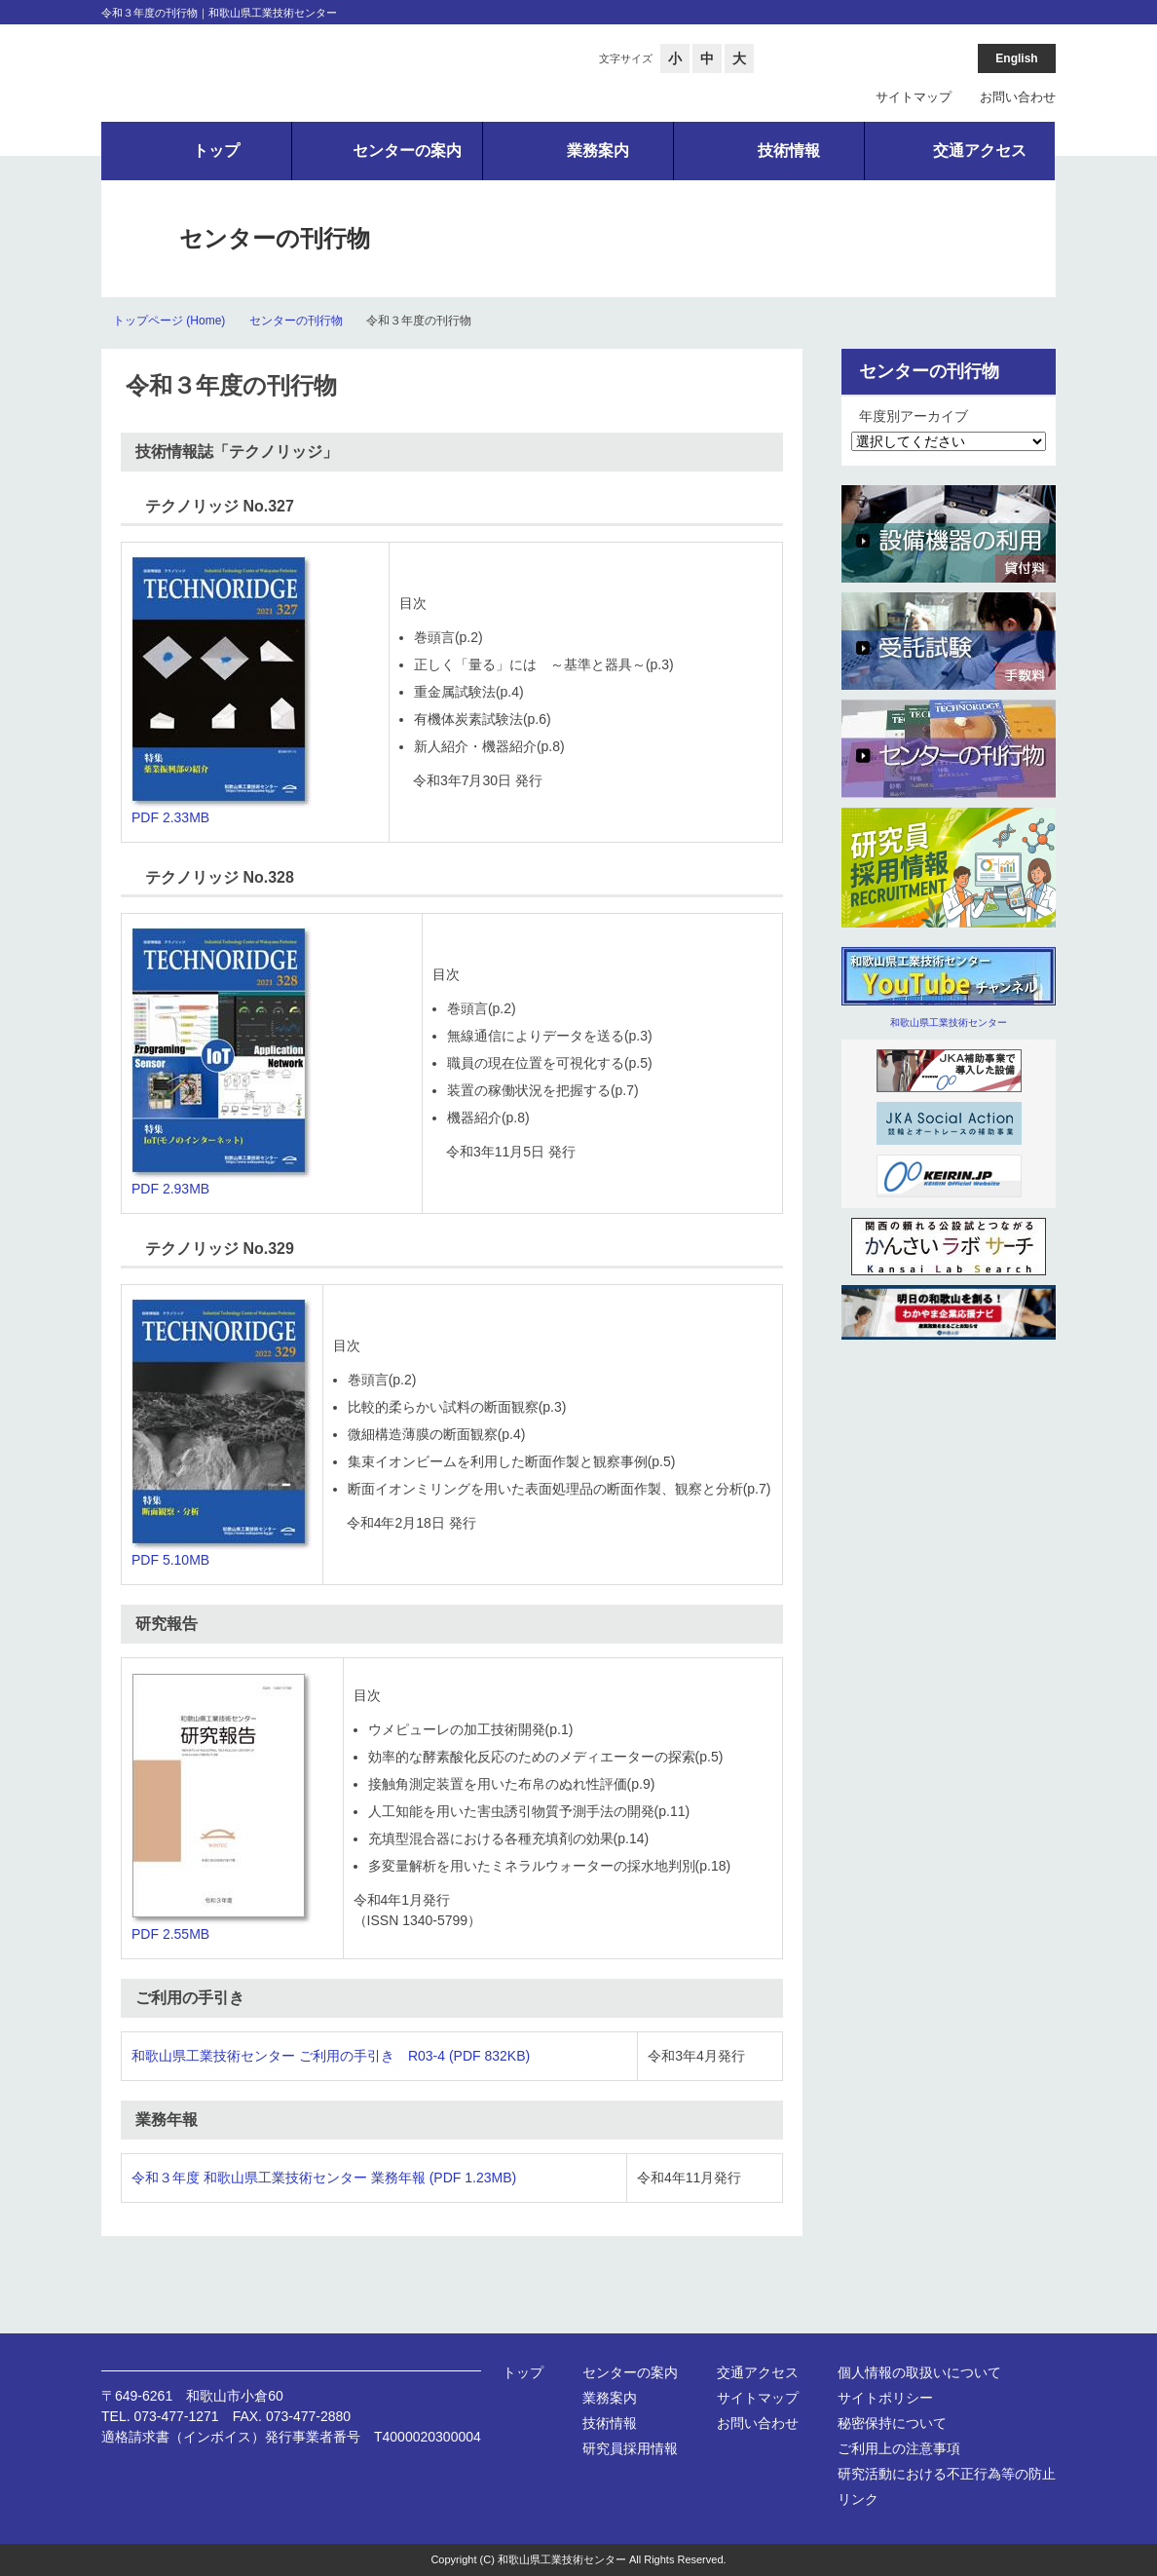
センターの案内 (630, 2372)
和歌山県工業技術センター (948, 1022)
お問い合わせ (1018, 97)
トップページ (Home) (169, 320)
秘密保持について (892, 2423)
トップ (523, 2372)
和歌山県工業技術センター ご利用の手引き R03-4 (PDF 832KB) (330, 2056)
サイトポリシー (885, 2398)
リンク (858, 2499)
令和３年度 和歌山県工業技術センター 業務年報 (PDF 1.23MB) (323, 2177)
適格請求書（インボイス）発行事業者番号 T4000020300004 (291, 2436)
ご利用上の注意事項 (899, 2448)
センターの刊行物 (296, 320)
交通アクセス (758, 2372)
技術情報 (609, 2423)
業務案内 (609, 2398)
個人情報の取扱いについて (919, 2372)
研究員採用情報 (630, 2448)
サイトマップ (914, 97)
